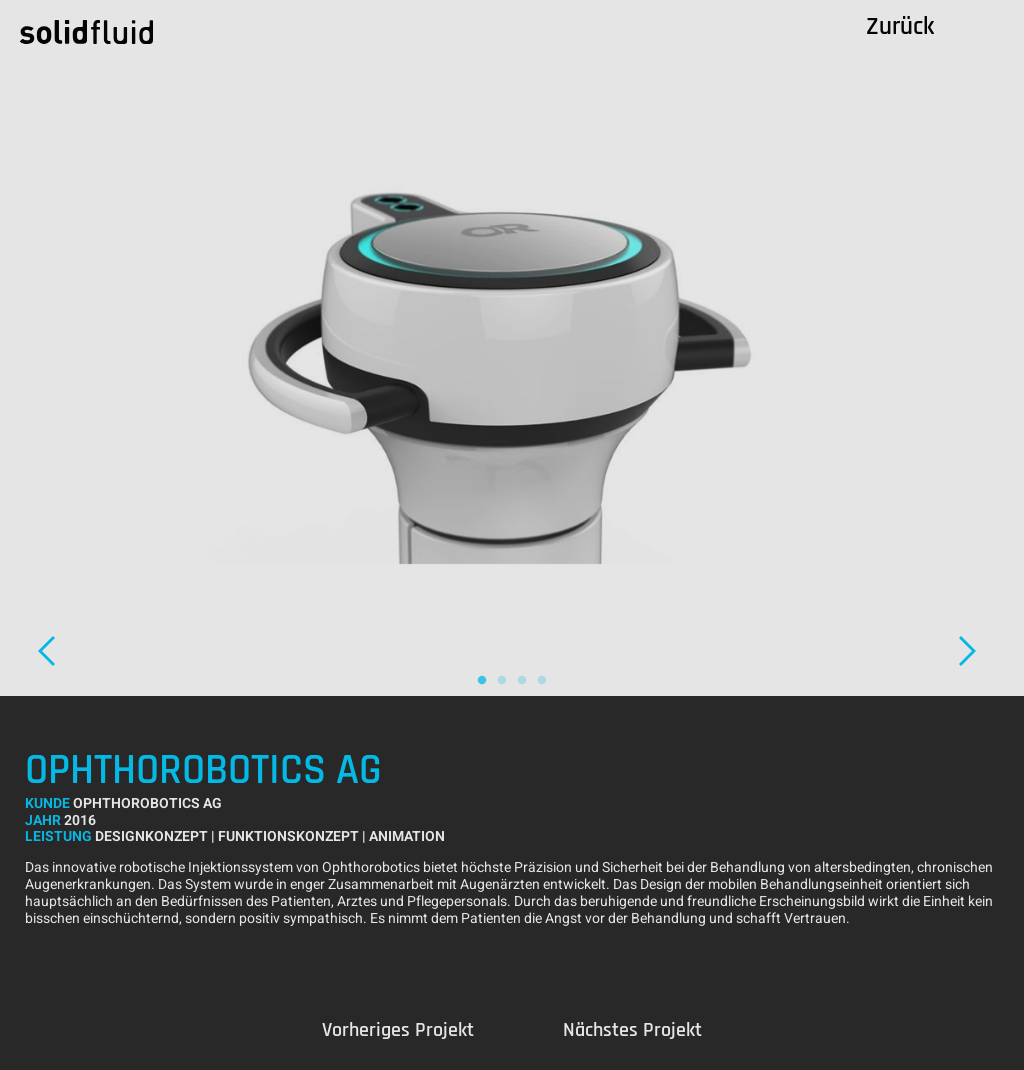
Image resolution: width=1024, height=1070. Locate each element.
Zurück (900, 27)
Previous (398, 1030)
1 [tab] (482, 681)
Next (979, 651)
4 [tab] (542, 681)
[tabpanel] (512, 348)
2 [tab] (502, 681)
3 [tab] (522, 681)
